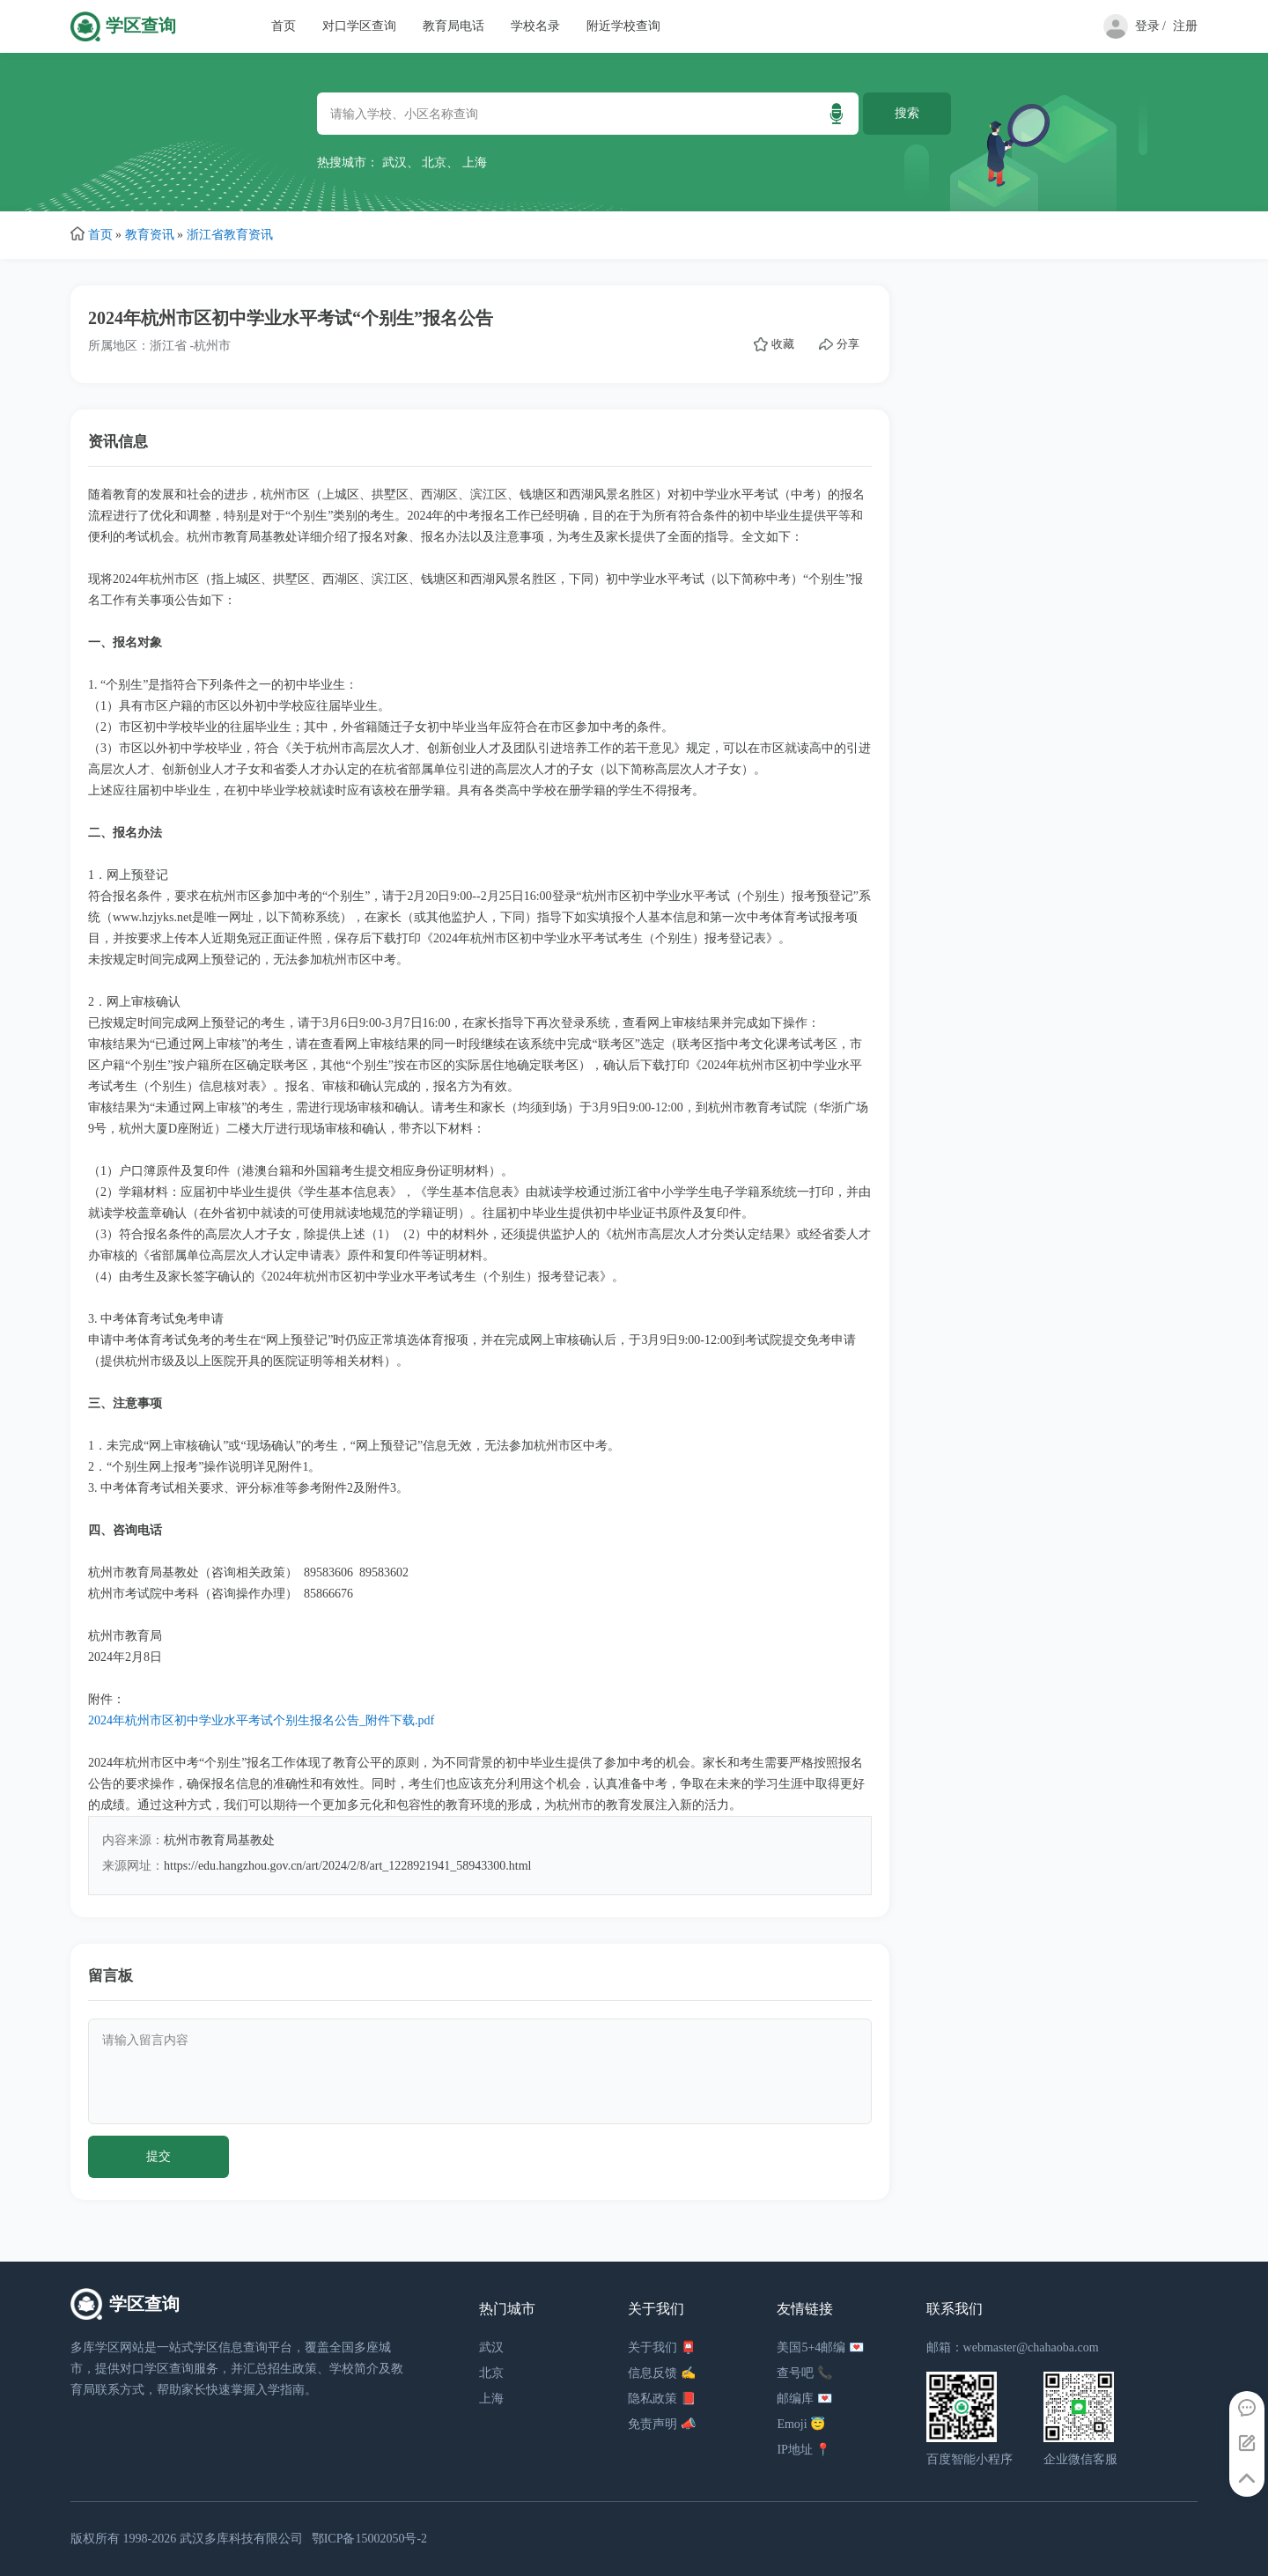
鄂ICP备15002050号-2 (369, 2538)
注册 (1185, 26)
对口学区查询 (359, 26)
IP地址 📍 (803, 2449)
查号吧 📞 (804, 2373)
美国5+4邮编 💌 (820, 2347)
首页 (283, 26)
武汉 (394, 162)
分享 (839, 344)
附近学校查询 (623, 26)
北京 (434, 162)
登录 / (1150, 26)
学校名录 (535, 26)
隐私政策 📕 (662, 2398)
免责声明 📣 (662, 2424)
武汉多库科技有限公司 (241, 2538)
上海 (474, 162)
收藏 (774, 344)
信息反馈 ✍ (662, 2373)
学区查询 (141, 26)
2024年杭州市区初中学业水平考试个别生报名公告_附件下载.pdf (261, 1720)
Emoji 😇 (801, 2424)
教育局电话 (453, 26)
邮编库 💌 (804, 2398)
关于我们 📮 (662, 2347)
